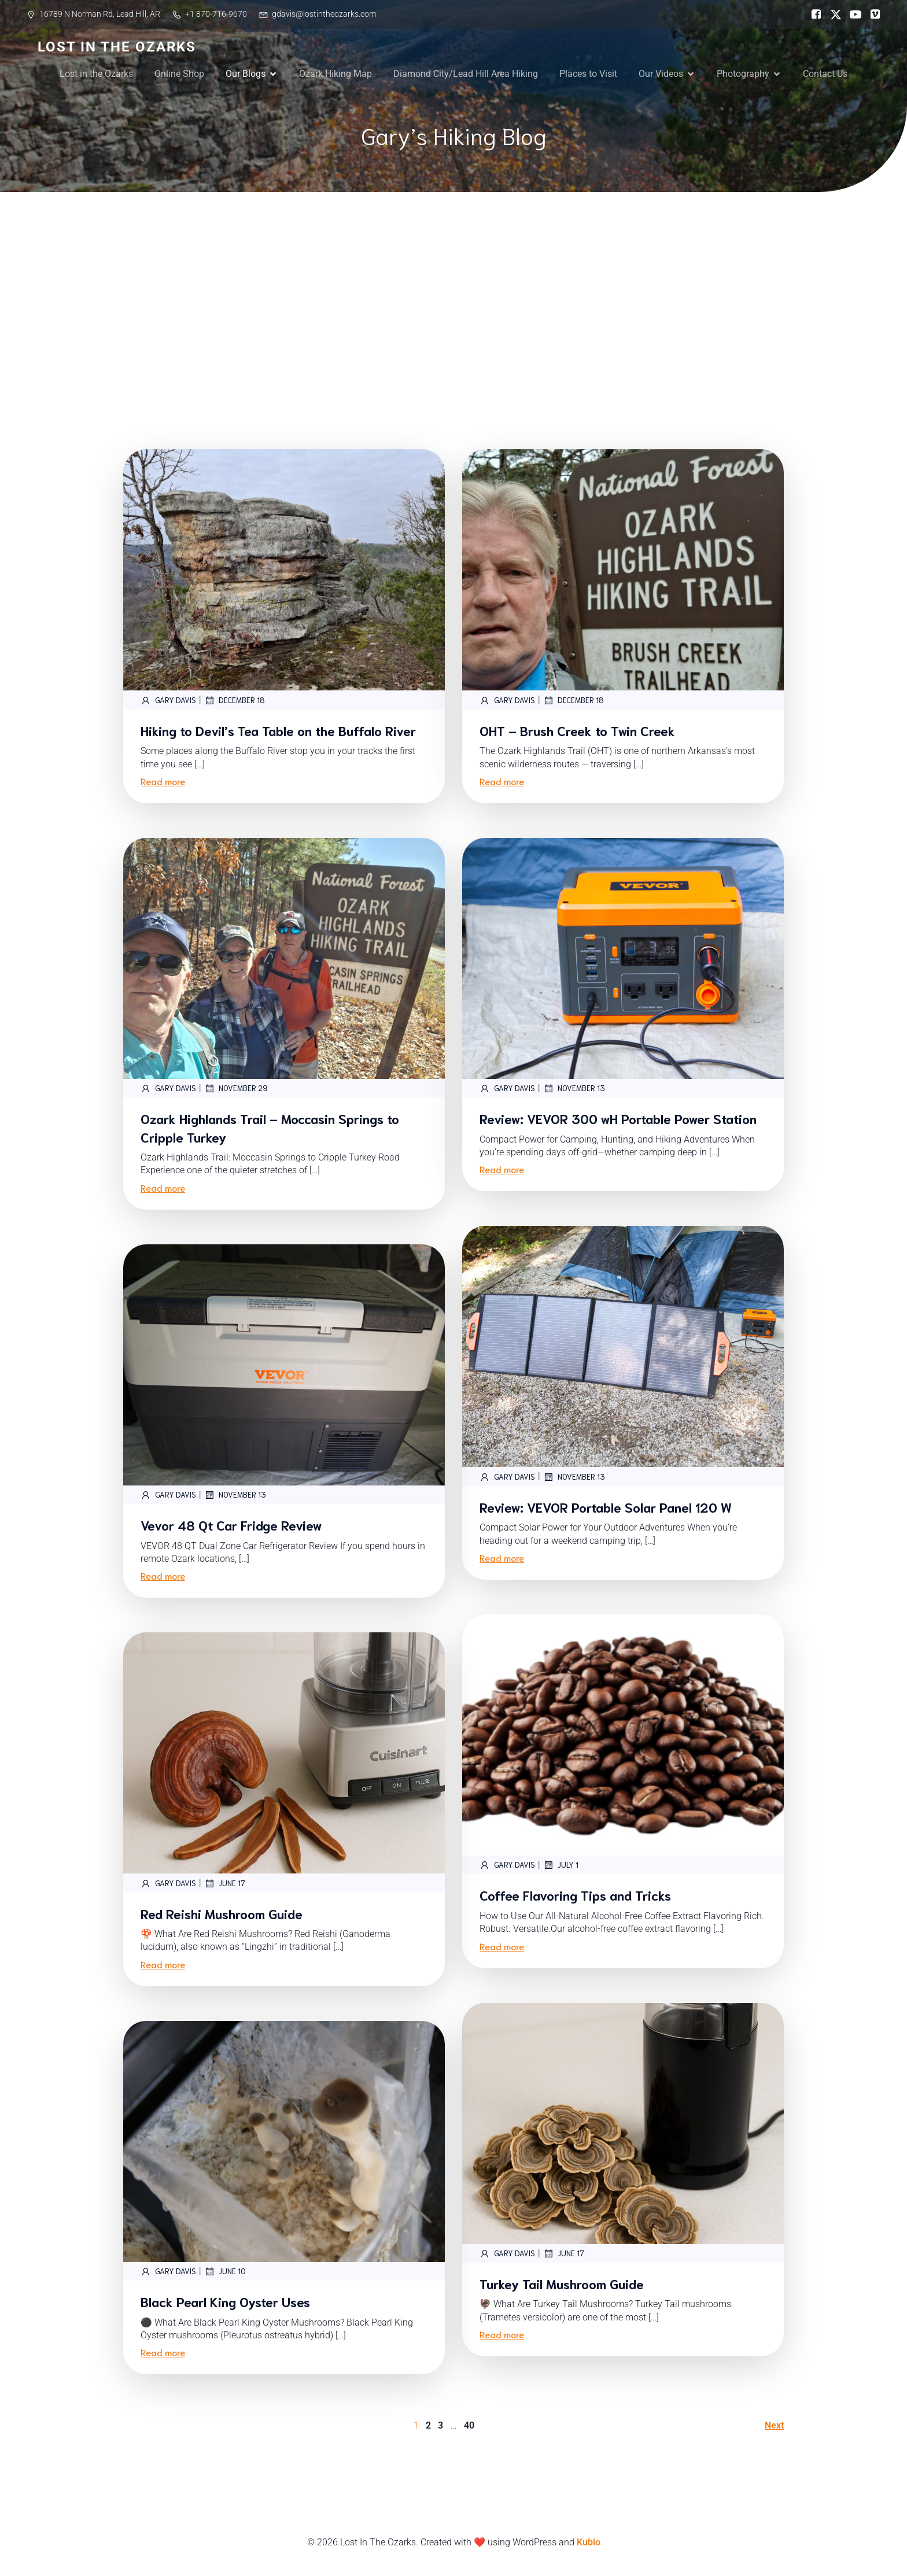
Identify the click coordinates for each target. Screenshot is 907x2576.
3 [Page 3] (440, 2425)
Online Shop (179, 73)
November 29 (236, 1088)
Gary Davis (168, 700)
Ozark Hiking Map (335, 73)
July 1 (560, 1865)
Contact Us (825, 73)
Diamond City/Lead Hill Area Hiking (465, 73)
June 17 (224, 1883)
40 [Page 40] (469, 2425)
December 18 (234, 700)
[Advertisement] (453, 279)
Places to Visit (588, 73)
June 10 (225, 2271)
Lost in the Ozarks (96, 73)
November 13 (574, 1088)
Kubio (588, 2542)
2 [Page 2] (428, 2425)
